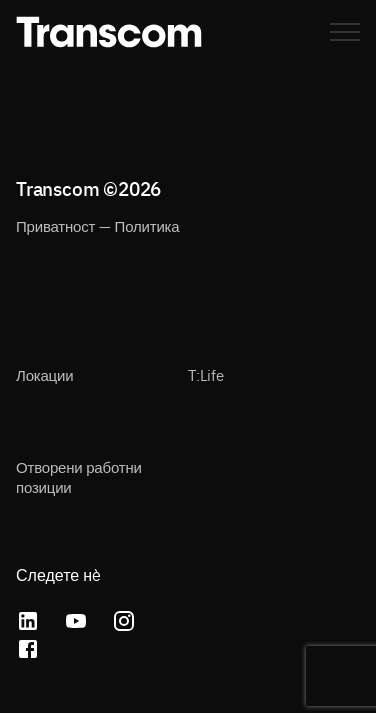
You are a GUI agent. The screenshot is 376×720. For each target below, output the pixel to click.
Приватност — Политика (97, 225)
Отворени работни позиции (79, 476)
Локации (44, 374)
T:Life (206, 374)
